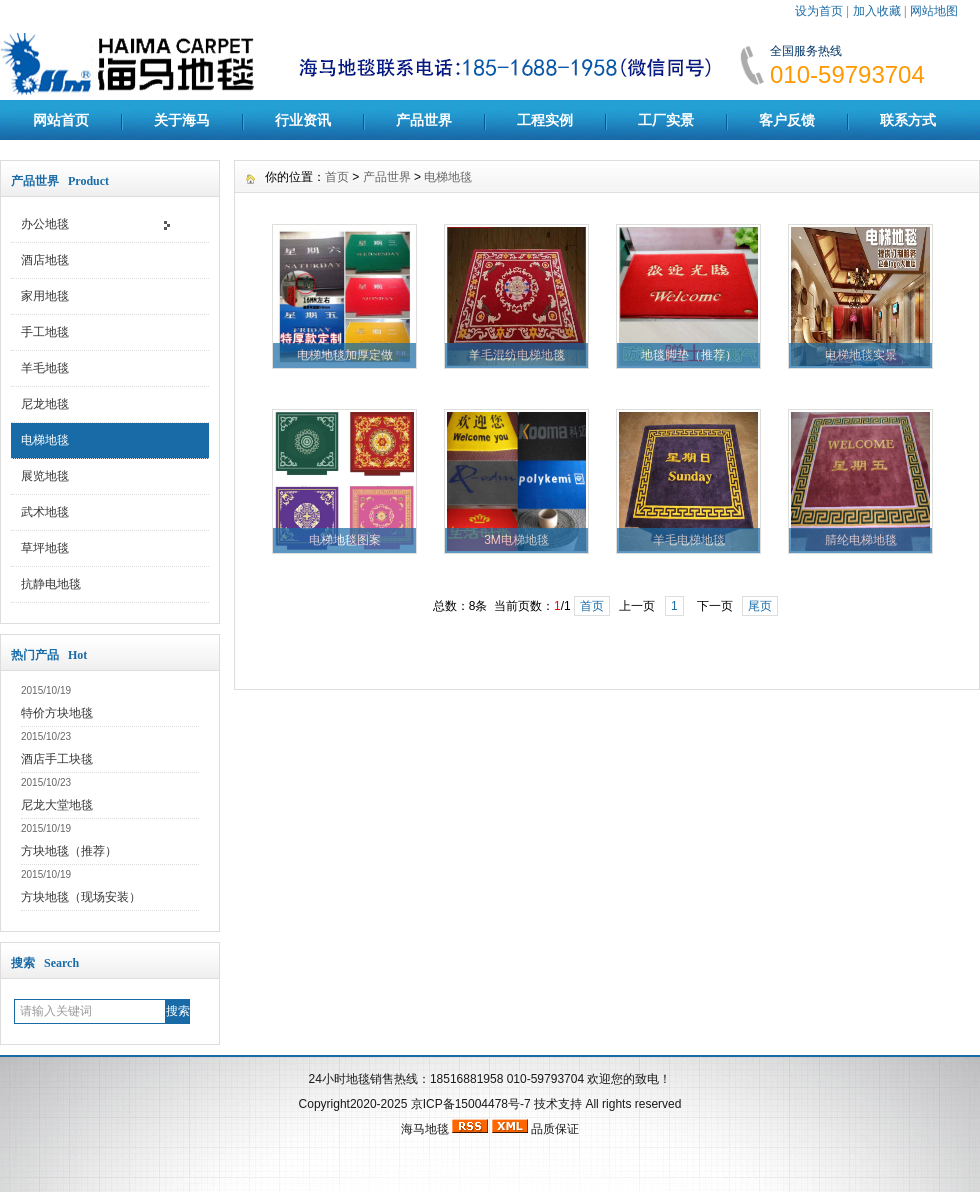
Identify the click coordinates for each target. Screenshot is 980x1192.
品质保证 (555, 1129)
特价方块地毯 (57, 713)
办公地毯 (45, 224)
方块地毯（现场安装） (81, 897)
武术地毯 (45, 512)
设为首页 (819, 11)
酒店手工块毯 (57, 759)
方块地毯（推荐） (69, 851)
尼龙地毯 (45, 404)
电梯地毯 (45, 440)
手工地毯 (45, 332)
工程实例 (545, 120)
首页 (337, 177)
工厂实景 (666, 120)
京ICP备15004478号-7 (471, 1104)
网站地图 (934, 11)
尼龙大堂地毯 (57, 805)
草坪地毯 (45, 548)
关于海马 (182, 120)
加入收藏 (877, 11)
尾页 (760, 606)
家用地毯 (45, 296)
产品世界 (424, 120)
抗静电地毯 (51, 584)
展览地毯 (45, 476)
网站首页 (61, 120)
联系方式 (908, 120)
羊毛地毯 (45, 368)
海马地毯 (425, 1129)
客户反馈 (787, 120)
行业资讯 (303, 120)
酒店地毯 (45, 260)
